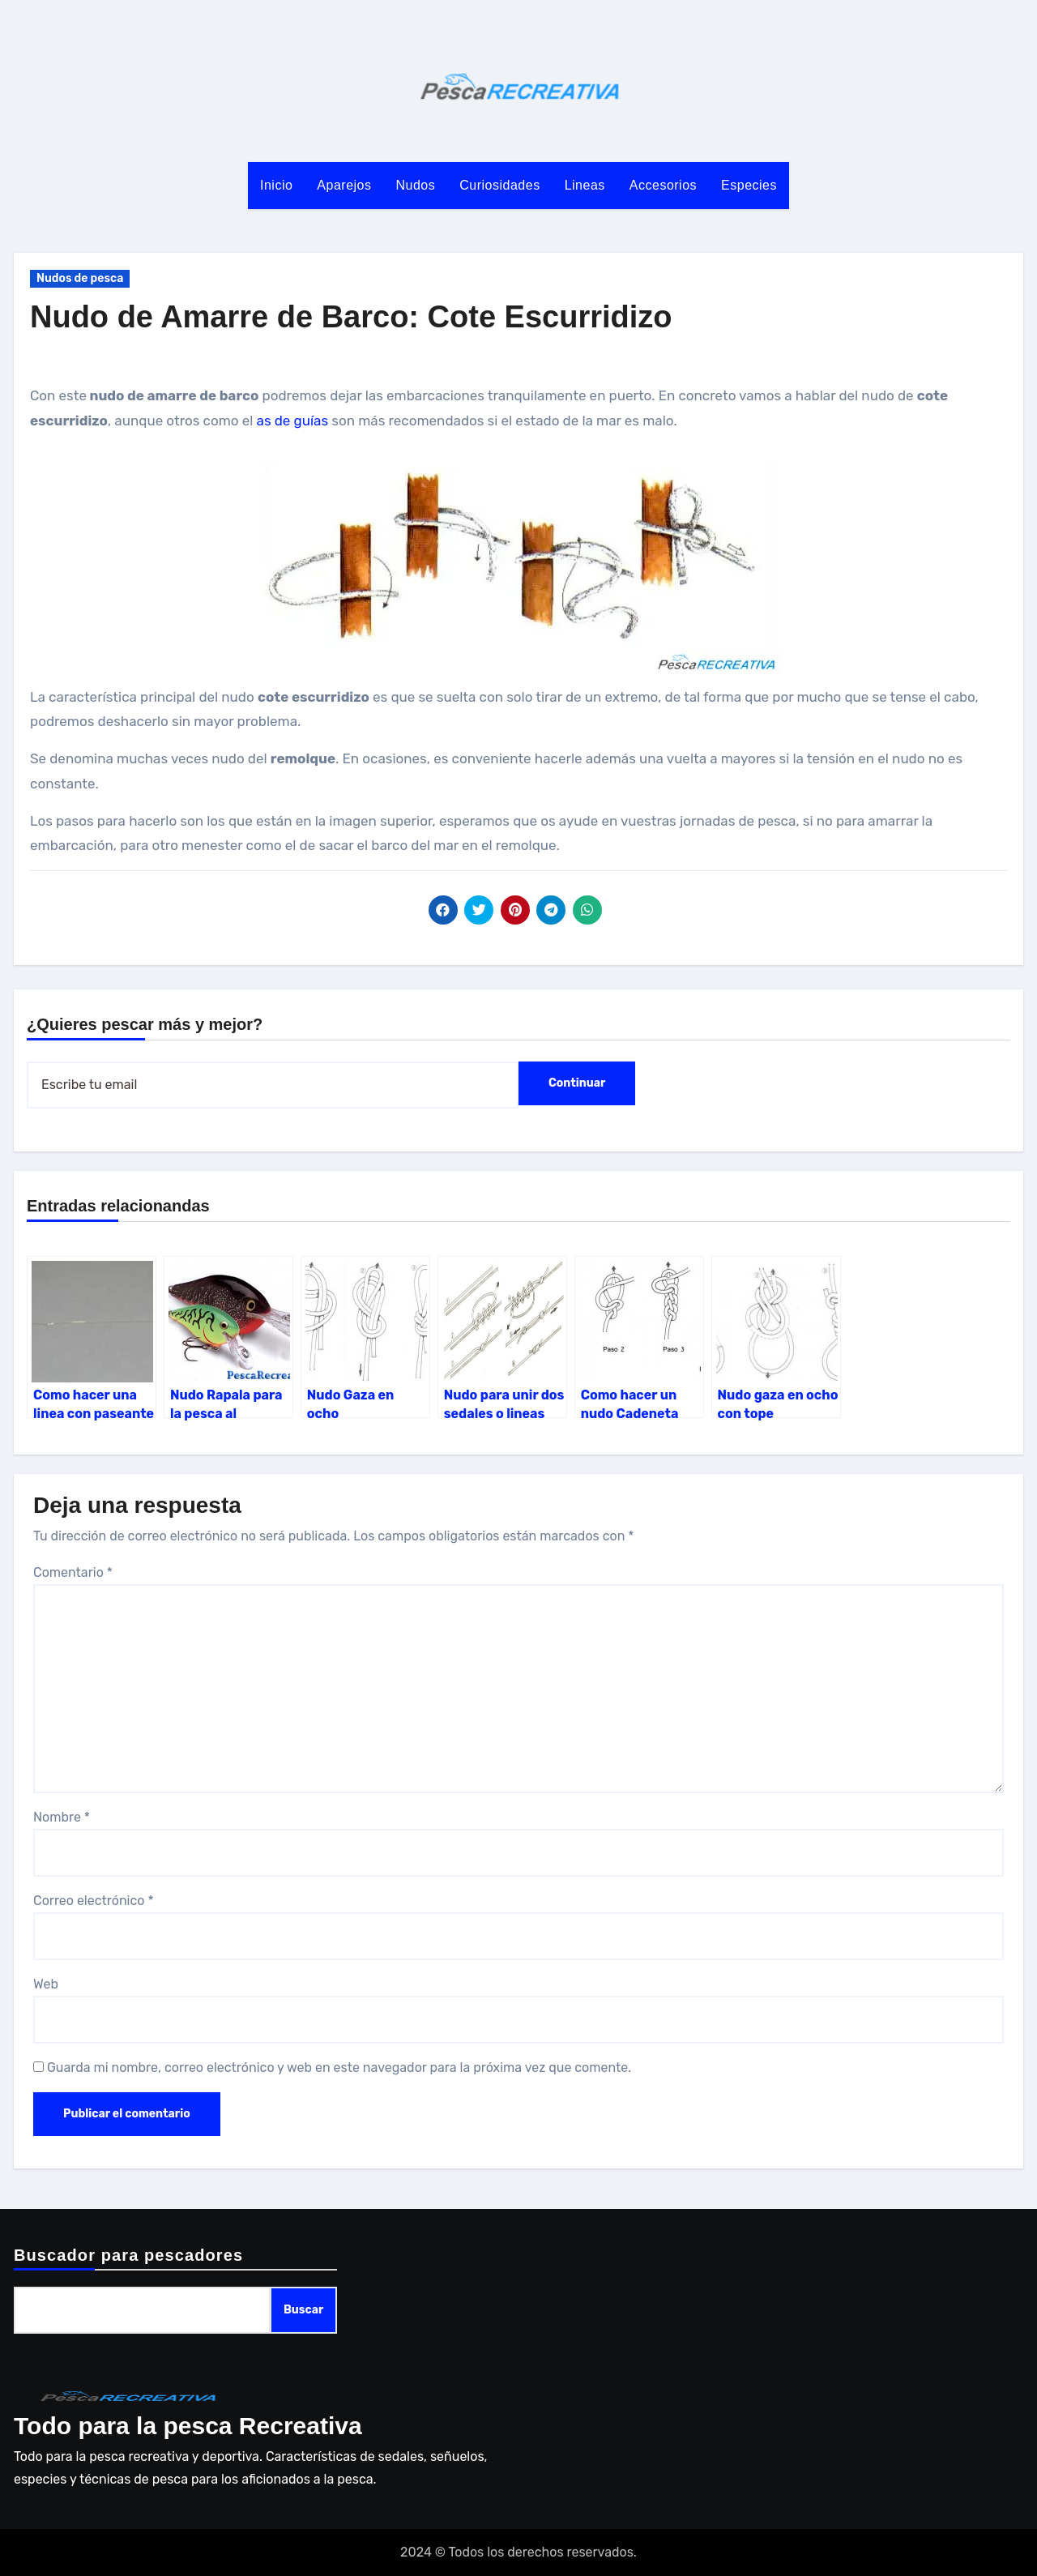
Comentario (73, 1572)
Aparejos (344, 185)
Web (45, 1984)
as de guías (293, 420)
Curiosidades (499, 185)
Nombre (61, 1817)
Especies (749, 185)
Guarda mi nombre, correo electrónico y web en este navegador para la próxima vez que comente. (339, 2067)
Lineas (585, 185)
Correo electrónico (93, 1900)
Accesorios (663, 185)
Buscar (303, 2310)
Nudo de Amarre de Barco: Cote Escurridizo (351, 317)
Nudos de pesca (79, 278)
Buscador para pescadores (128, 2255)
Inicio (276, 185)
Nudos (416, 185)
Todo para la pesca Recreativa (188, 2425)
